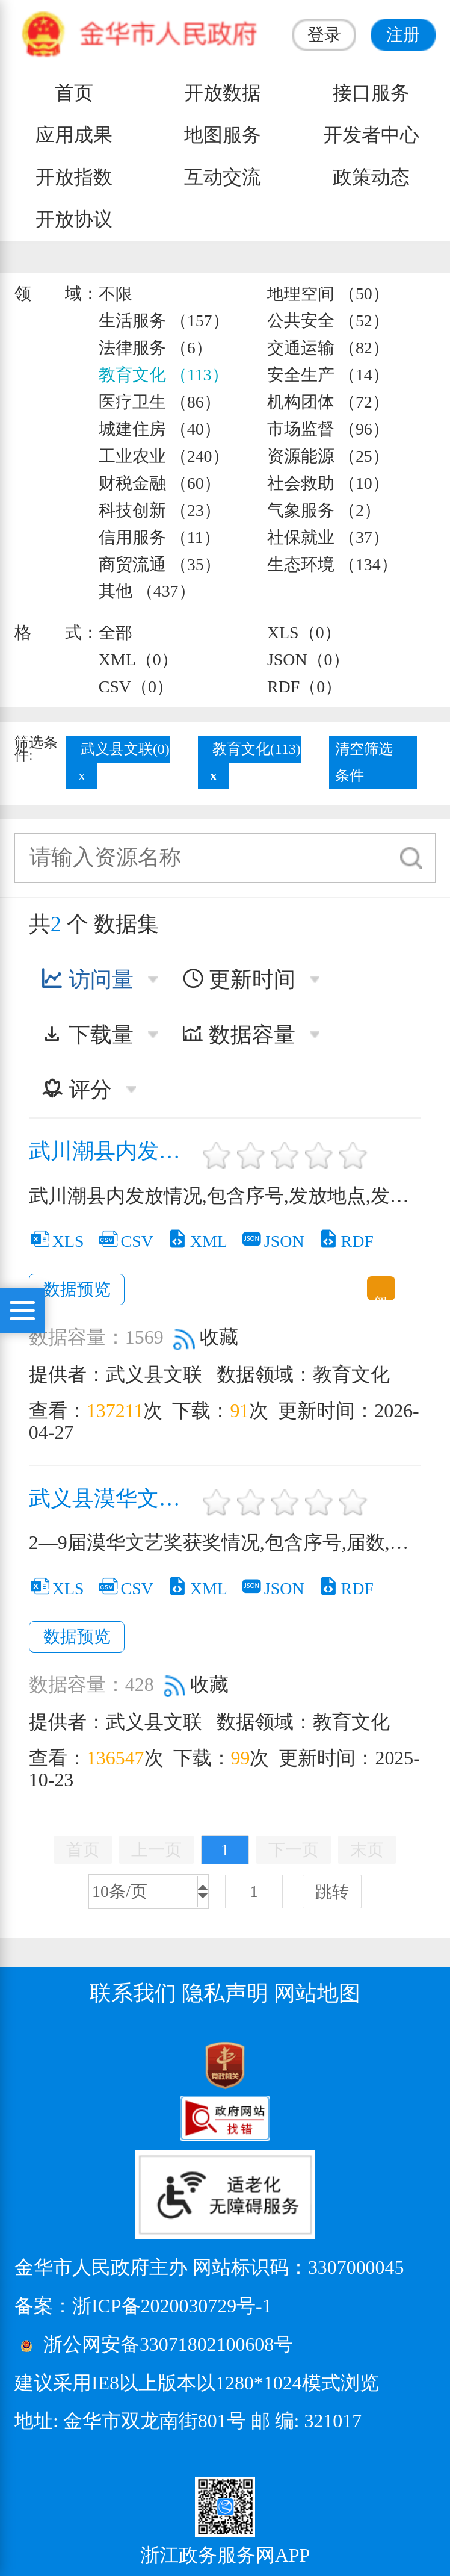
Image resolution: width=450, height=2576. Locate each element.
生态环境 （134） (332, 564)
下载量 (87, 1035)
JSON (272, 1241)
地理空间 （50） (328, 293)
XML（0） (138, 659)
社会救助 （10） (328, 483)
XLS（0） (304, 632)
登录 (324, 34)
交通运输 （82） (328, 347)
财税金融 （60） (160, 483)
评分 (76, 1090)
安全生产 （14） (328, 374)
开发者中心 (371, 135)
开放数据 (222, 93)
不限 (115, 293)
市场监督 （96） (328, 429)
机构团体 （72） (328, 402)
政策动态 (371, 177)
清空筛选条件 (364, 762)
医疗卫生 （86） (160, 402)
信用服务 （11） (159, 537)
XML (197, 1241)
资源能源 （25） (328, 456)
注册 (403, 34)
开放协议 (73, 219)
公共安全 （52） (328, 320)
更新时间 (239, 979)
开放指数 (73, 177)
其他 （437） (147, 591)
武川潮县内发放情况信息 (113, 1151)
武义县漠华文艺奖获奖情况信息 (113, 1499)
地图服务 (222, 135)
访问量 (87, 979)
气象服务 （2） (324, 510)
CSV (125, 1241)
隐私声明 (225, 1993)
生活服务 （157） (164, 320)
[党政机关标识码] (44, 2064)
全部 (115, 632)
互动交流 (222, 177)
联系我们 (133, 1993)
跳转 (332, 1891)
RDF (346, 1241)
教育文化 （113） (164, 374)
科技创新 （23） (160, 510)
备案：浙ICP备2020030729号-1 (143, 2306)
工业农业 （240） (164, 456)
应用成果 (73, 135)
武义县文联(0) (125, 749)
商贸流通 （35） (160, 564)
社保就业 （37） (328, 537)
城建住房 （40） (160, 429)
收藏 (205, 1337)
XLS (56, 1241)
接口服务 (371, 93)
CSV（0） (136, 686)
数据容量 (239, 1035)
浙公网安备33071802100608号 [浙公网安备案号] (168, 2345)
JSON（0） (308, 659)
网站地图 (317, 1993)
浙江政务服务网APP (225, 2555)
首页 (74, 93)
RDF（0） (304, 686)
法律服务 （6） (155, 347)
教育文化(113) (256, 749)
